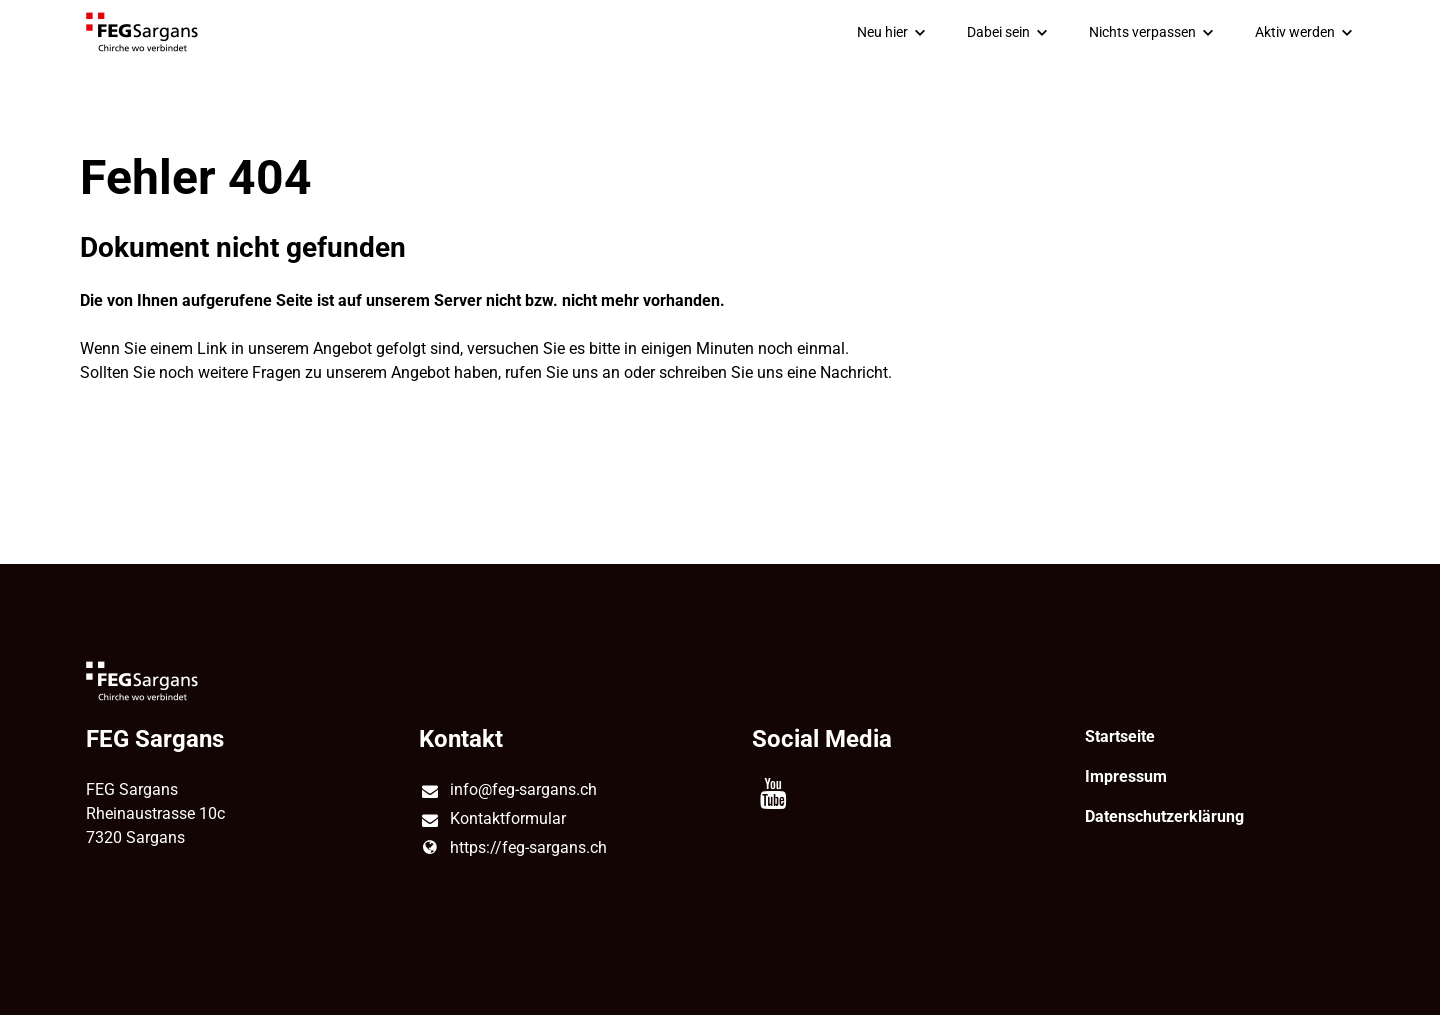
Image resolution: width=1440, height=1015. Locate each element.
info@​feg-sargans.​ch (507, 791)
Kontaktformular (492, 820)
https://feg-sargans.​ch (512, 848)
